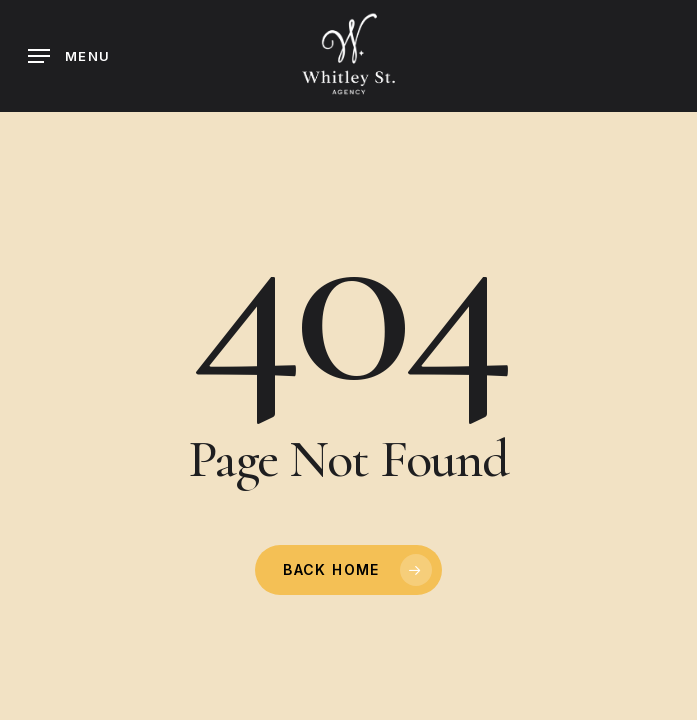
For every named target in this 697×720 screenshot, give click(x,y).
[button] (69, 56)
